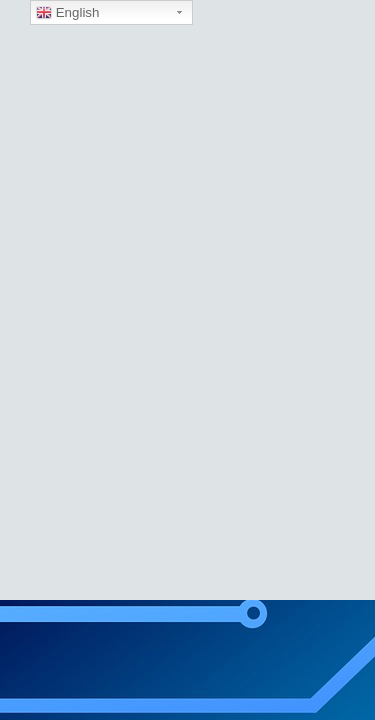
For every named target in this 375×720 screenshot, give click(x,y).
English (67, 13)
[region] (187, 300)
